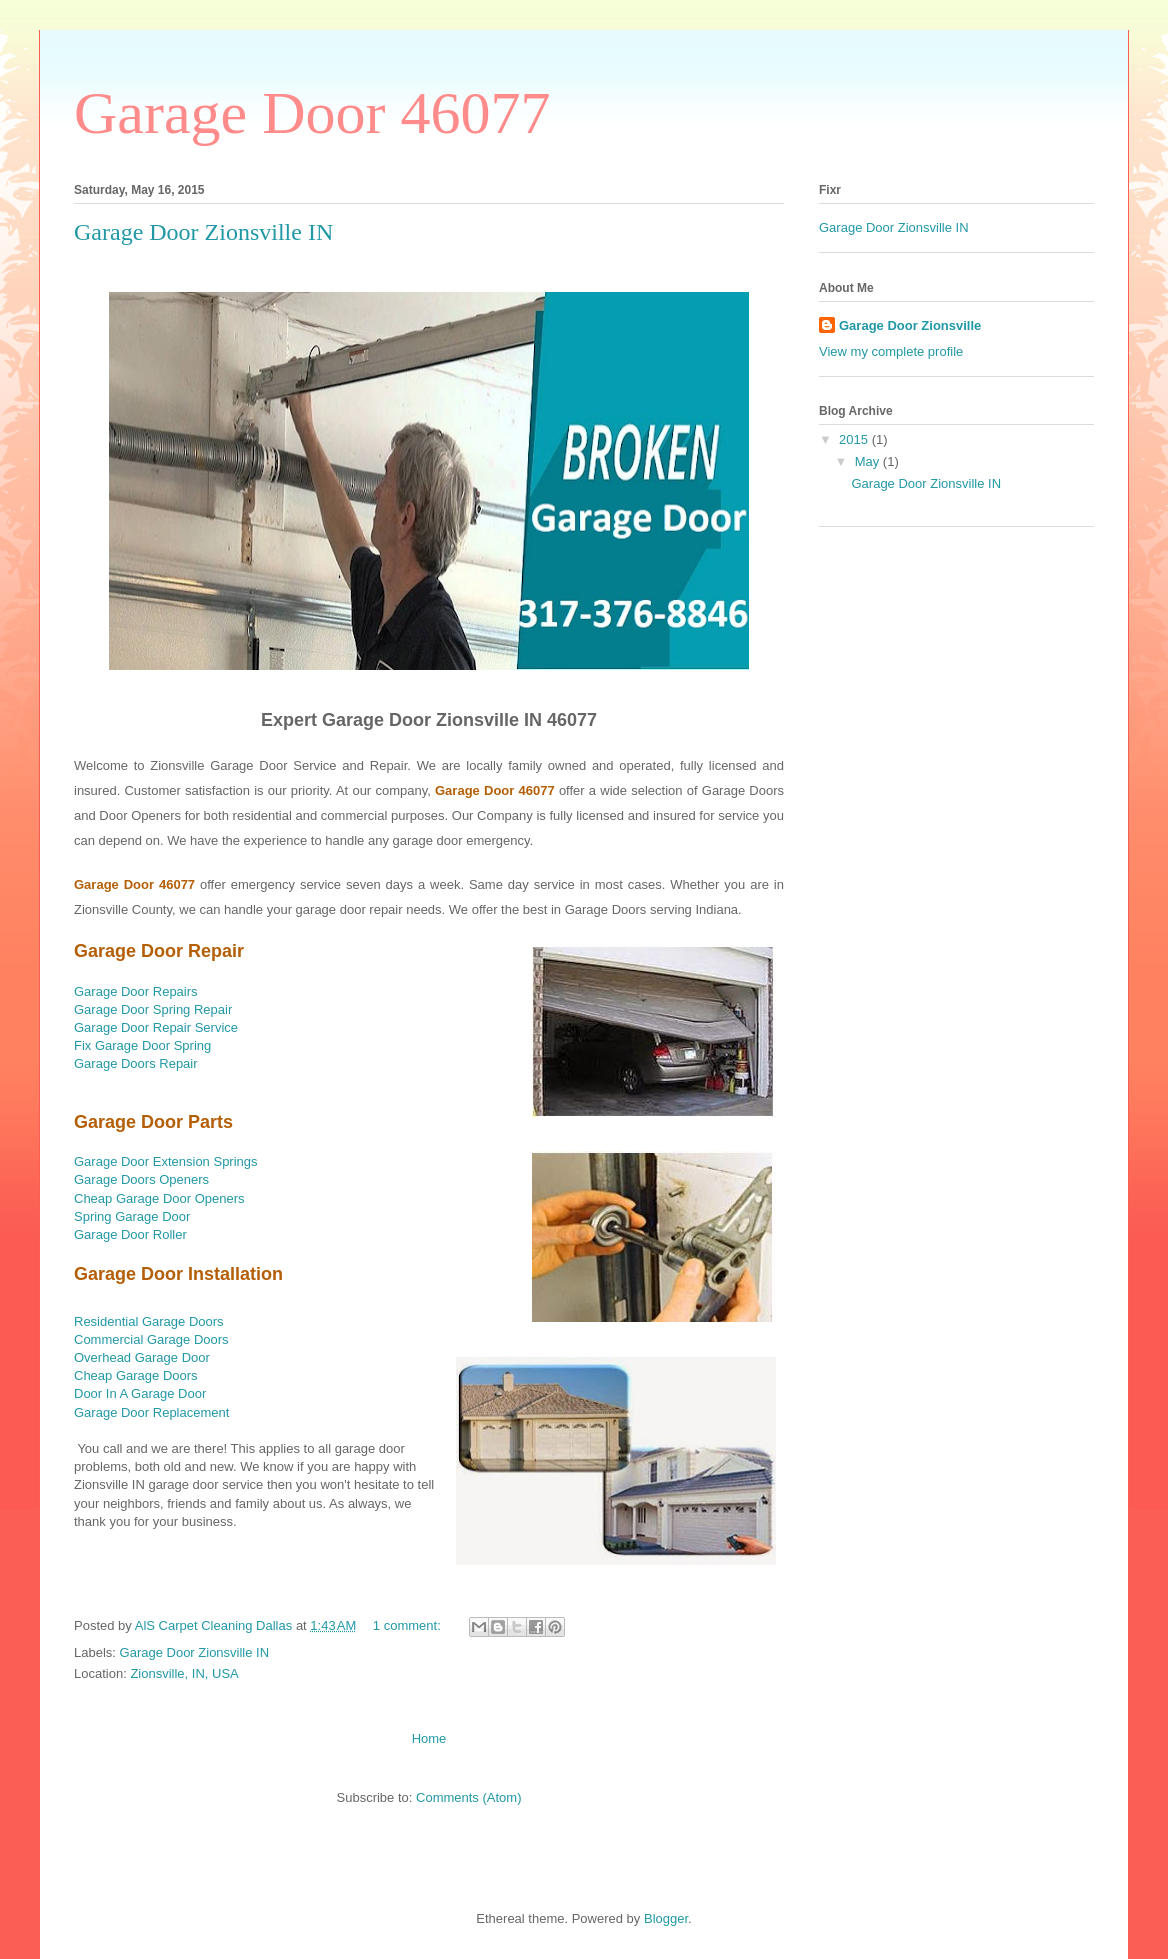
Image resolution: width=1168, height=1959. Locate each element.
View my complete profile (891, 351)
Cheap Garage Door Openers (159, 1198)
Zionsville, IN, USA (184, 1673)
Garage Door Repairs (136, 991)
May (869, 461)
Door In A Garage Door (140, 1393)
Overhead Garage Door (142, 1357)
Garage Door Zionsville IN (203, 232)
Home (429, 1738)
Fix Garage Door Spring (142, 1045)
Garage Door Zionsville (910, 325)
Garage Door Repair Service (156, 1027)
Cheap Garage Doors (136, 1375)
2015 (855, 439)
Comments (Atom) (468, 1797)
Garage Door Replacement (151, 1412)
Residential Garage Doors (149, 1321)
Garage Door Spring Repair (153, 1009)
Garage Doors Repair (136, 1063)
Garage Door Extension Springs (166, 1161)
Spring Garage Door (132, 1216)
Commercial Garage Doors (151, 1339)
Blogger (666, 1918)
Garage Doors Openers (141, 1179)
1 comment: (409, 1625)
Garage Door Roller (130, 1234)
